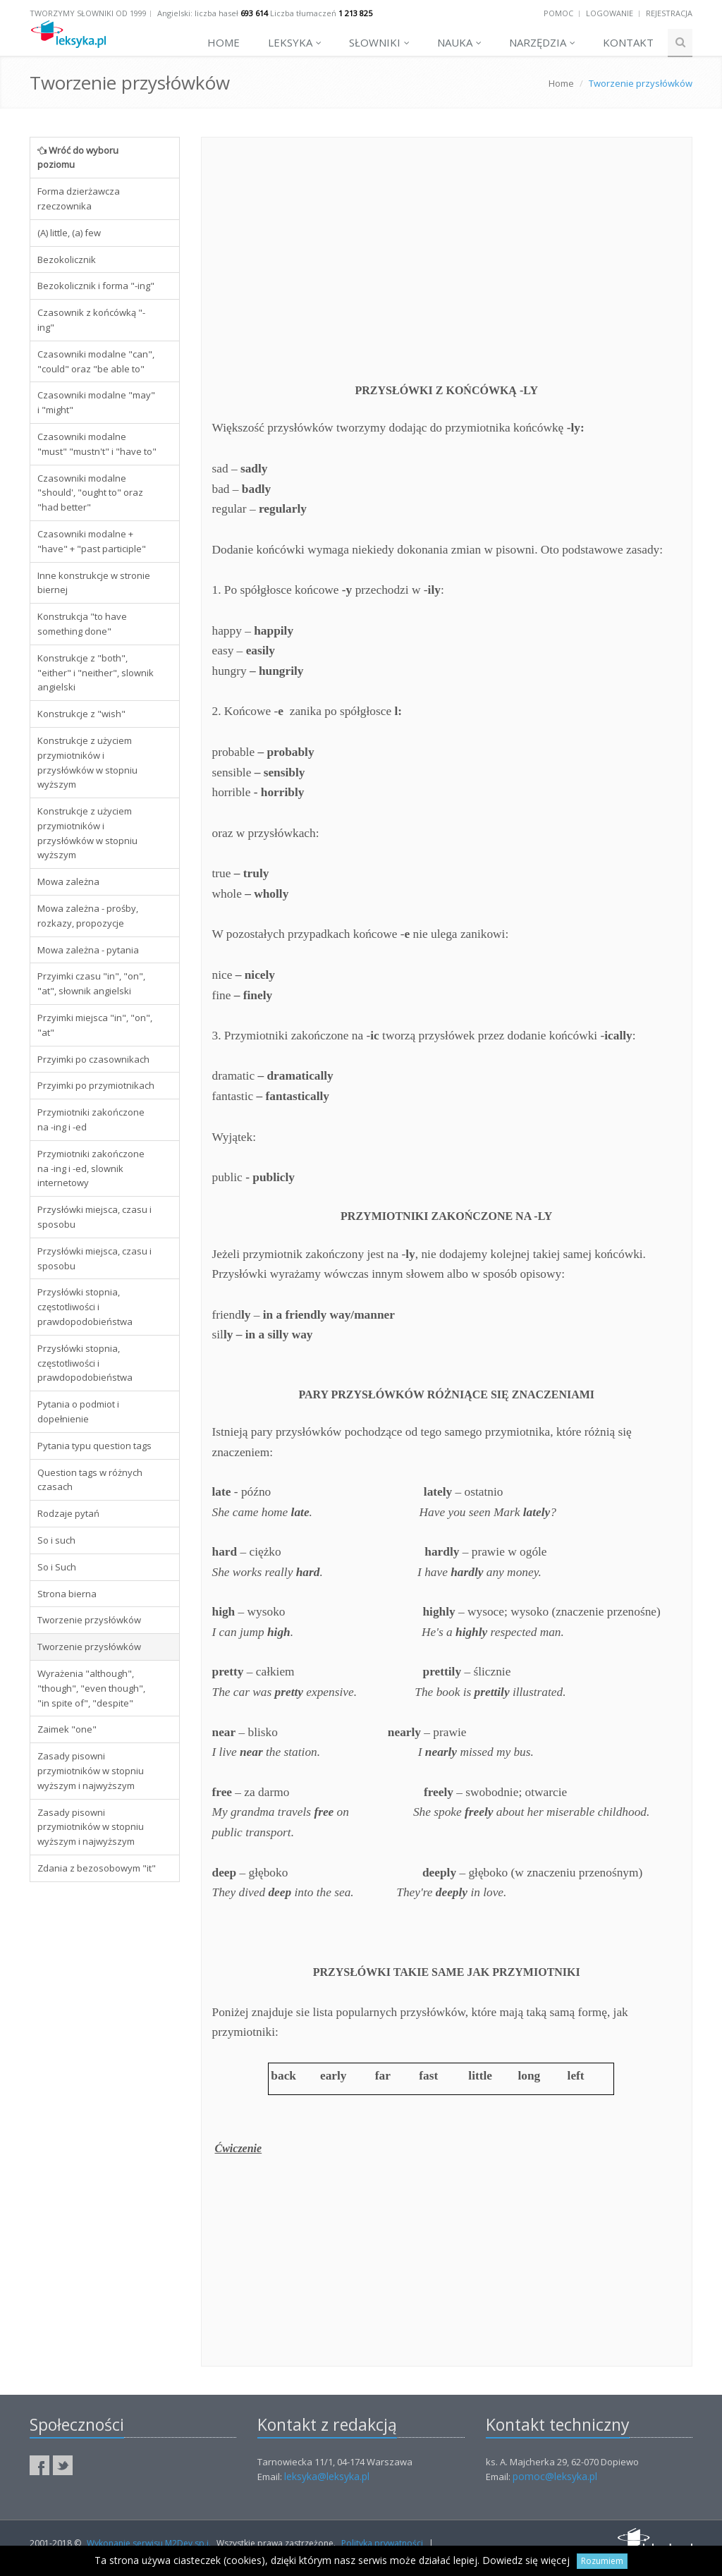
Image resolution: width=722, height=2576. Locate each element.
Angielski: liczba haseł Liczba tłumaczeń (264, 13)
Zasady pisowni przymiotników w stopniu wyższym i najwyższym (90, 1771)
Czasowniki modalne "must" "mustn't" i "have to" (97, 444)
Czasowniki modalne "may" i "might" (96, 402)
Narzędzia (542, 42)
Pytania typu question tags (94, 1445)
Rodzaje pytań (68, 1513)
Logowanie (609, 13)
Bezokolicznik (66, 259)
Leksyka (295, 42)
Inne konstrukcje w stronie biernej (93, 583)
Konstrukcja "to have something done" (82, 623)
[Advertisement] (105, 2107)
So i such (56, 1540)
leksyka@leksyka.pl (326, 2476)
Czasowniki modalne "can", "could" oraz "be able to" (95, 361)
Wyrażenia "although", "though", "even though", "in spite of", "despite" (91, 1688)
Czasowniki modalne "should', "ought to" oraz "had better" (90, 493)
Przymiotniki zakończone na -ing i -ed (91, 1119)
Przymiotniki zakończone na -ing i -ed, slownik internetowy (91, 1168)
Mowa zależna (68, 881)
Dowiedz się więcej (526, 2560)
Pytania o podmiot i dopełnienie (78, 1411)
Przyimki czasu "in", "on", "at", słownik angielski (91, 983)
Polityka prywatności (382, 2543)
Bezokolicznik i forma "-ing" (95, 285)
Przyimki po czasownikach (93, 1059)
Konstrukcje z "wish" (81, 713)
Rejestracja (669, 13)
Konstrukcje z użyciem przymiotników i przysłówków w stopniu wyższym (87, 762)
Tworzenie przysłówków (89, 1619)
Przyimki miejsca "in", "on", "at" (94, 1025)
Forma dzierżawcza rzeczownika (78, 198)
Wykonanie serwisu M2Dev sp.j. (149, 2543)
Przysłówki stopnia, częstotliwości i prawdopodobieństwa (85, 1307)
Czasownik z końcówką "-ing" (91, 320)
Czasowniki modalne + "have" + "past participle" (91, 541)
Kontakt (628, 42)
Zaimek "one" (67, 1729)
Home (223, 42)
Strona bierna (67, 1593)
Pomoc (558, 13)
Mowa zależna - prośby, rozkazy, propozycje (87, 915)
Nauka (459, 42)
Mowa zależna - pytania (88, 950)
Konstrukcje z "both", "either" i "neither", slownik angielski (95, 673)
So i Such (56, 1567)
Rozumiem (602, 2561)
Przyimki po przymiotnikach (95, 1085)
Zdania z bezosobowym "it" (96, 1868)
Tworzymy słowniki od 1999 (88, 13)
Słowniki (379, 42)
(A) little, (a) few (69, 232)
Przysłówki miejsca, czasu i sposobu (94, 1217)
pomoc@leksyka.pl (555, 2476)
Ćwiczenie (238, 2148)
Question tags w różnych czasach (89, 1480)
